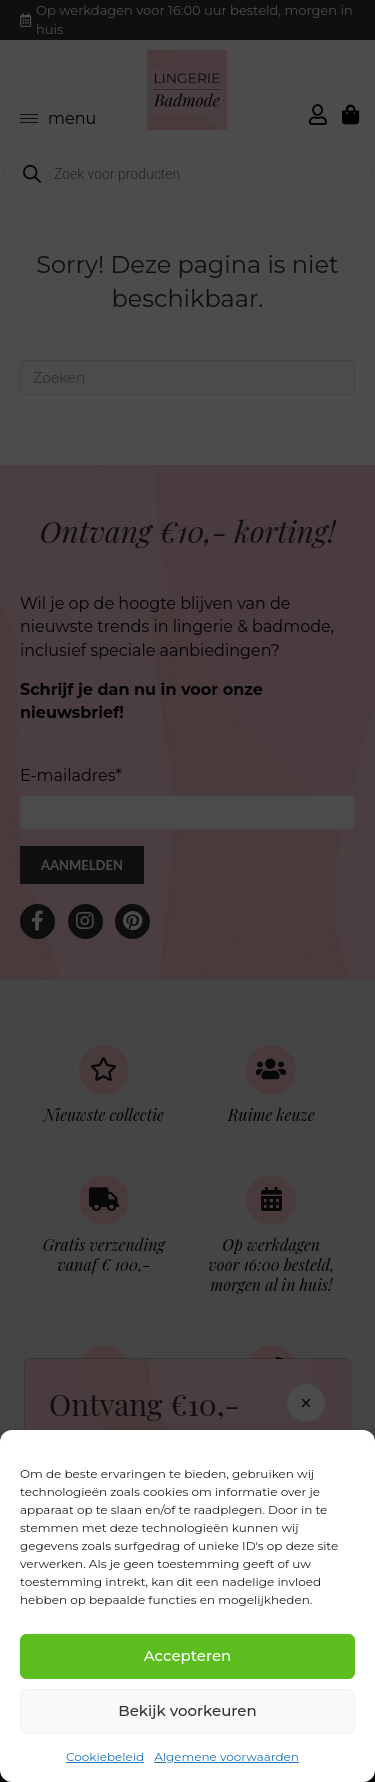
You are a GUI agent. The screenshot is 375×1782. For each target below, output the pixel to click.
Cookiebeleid (105, 1756)
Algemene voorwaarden (226, 1756)
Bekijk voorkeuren (187, 1710)
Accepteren (188, 1655)
